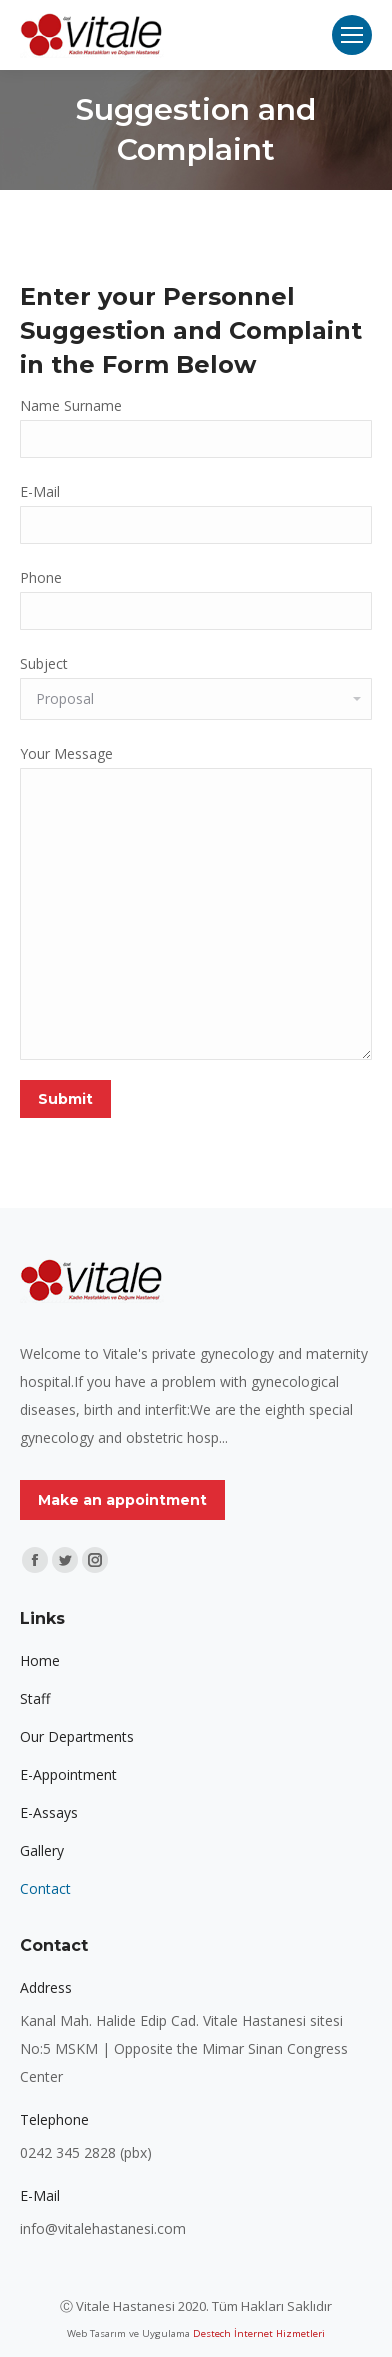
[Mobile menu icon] (352, 35)
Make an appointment (122, 1500)
